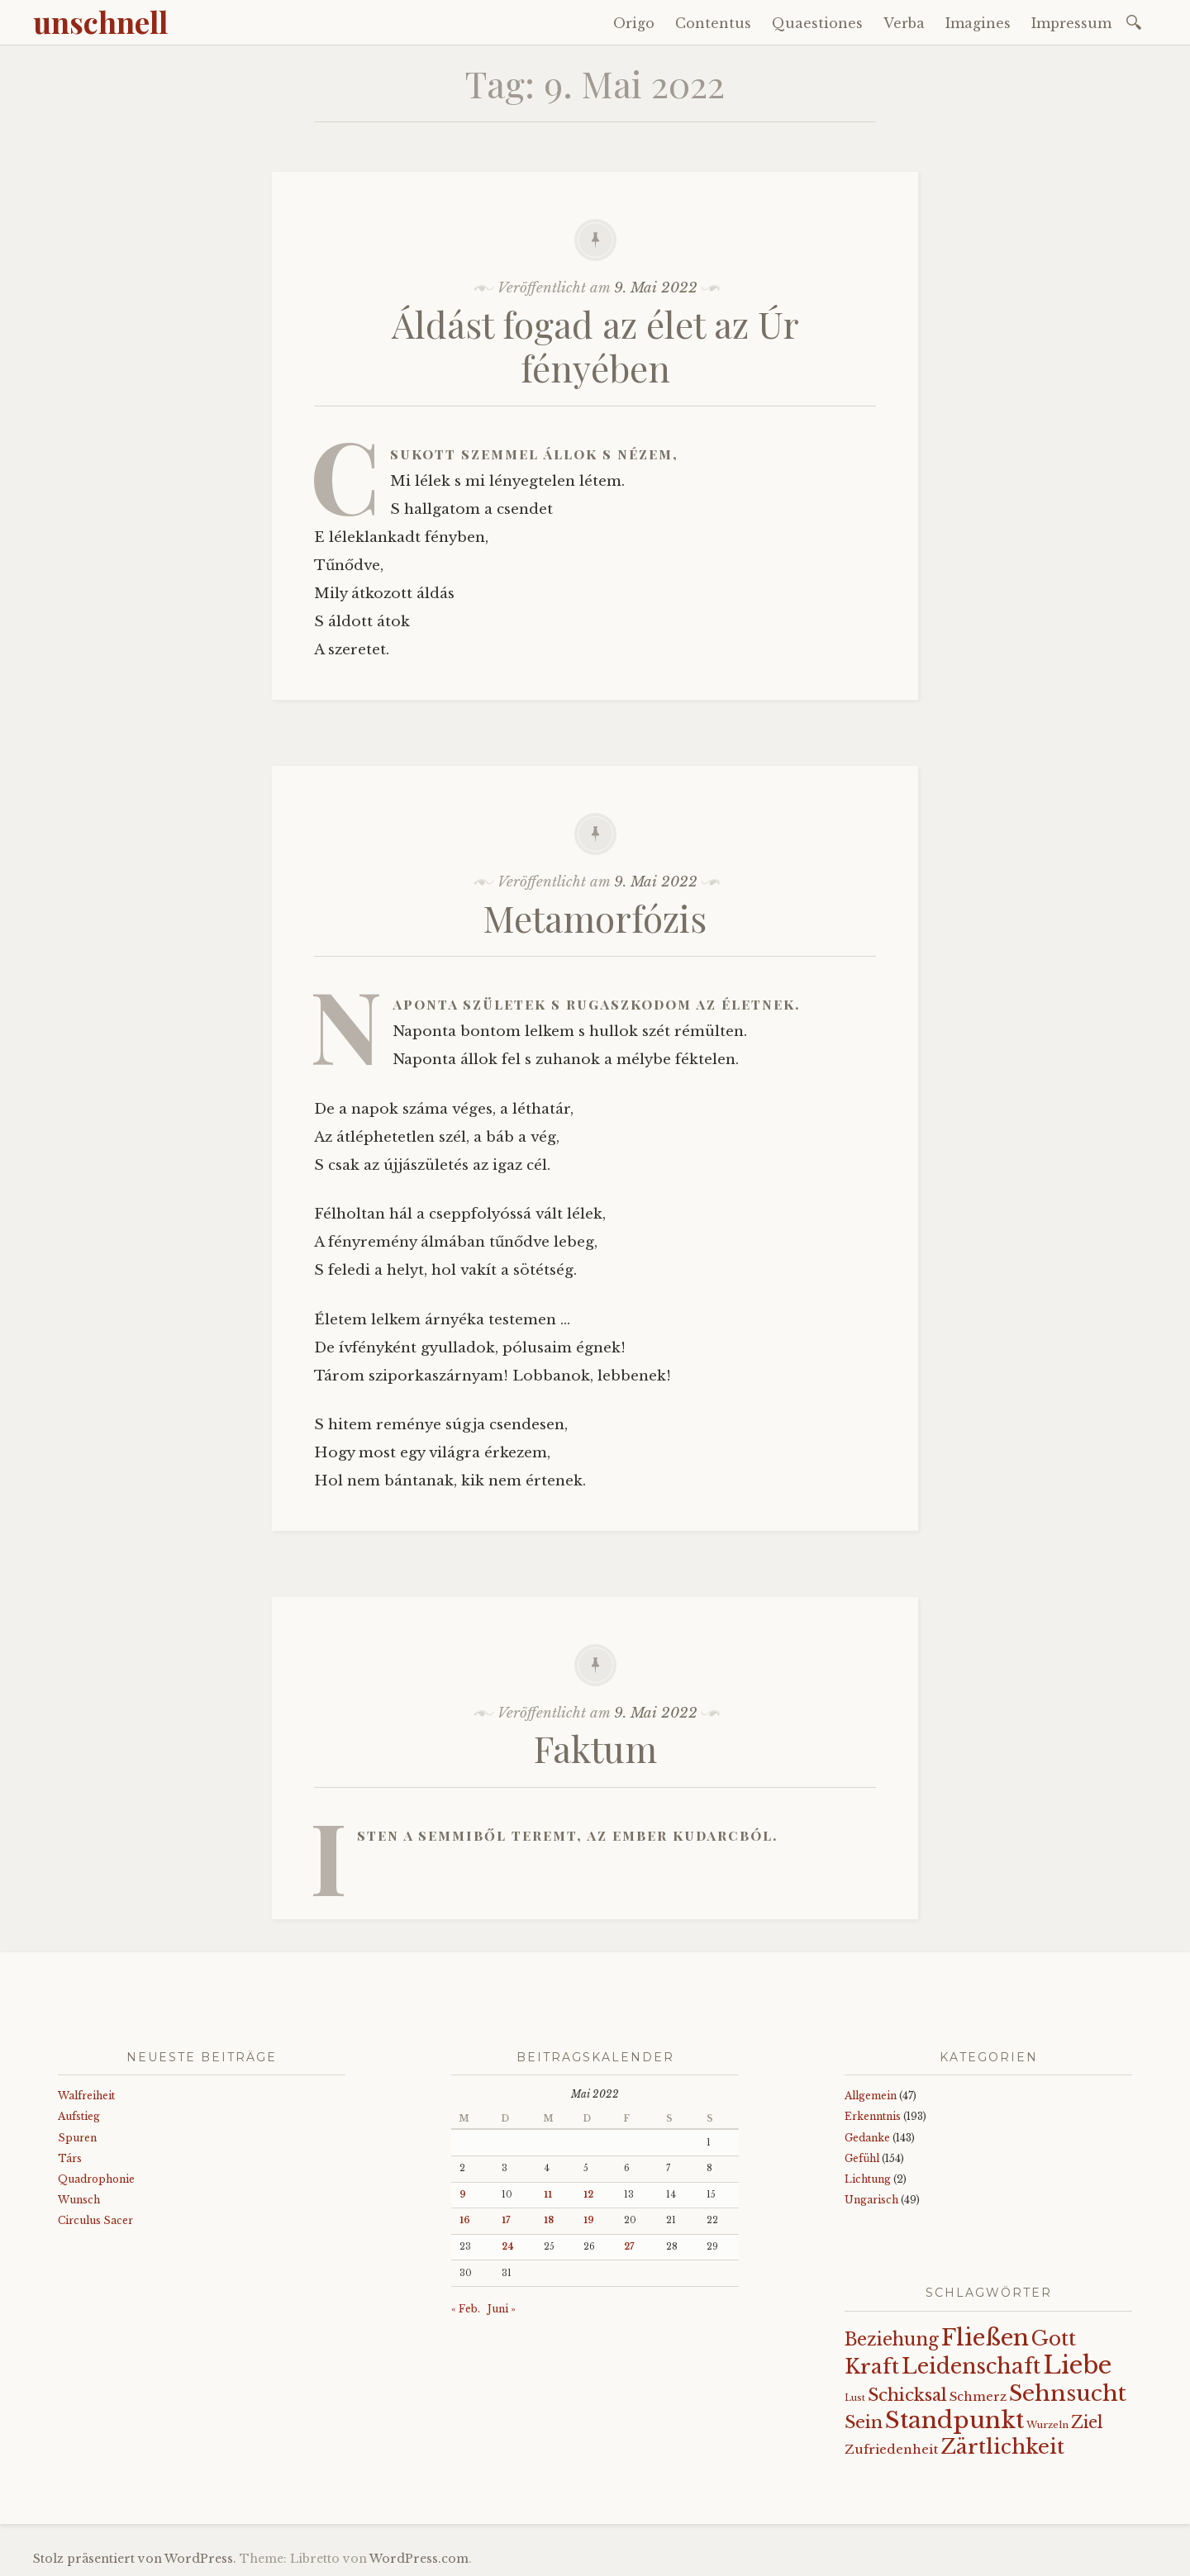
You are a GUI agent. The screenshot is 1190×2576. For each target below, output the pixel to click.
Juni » (502, 2309)
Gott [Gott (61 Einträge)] (1053, 2338)
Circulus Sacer (95, 2220)
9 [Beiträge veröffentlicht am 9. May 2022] (462, 2194)
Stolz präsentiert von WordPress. (134, 2558)
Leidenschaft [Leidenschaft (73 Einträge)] (971, 2366)
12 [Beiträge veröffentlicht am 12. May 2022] (588, 2194)
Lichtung (868, 2179)
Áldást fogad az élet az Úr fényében (595, 345)
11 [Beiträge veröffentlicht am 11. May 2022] (548, 2194)
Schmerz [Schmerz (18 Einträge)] (978, 2396)
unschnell (100, 21)
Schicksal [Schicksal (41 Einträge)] (907, 2395)
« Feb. (465, 2309)
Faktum (595, 1747)
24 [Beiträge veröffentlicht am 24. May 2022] (508, 2246)
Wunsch (79, 2199)
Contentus (713, 23)
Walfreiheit (86, 2095)
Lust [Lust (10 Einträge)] (855, 2398)
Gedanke (867, 2138)
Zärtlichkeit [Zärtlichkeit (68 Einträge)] (1002, 2447)
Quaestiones (817, 23)
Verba (904, 23)
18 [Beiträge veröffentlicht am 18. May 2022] (549, 2220)
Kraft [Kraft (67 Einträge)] (872, 2366)
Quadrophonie (96, 2179)
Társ (70, 2158)
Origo (633, 23)
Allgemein (871, 2095)
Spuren (77, 2138)
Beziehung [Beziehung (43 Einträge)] (892, 2339)
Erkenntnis (873, 2116)
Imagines (978, 23)
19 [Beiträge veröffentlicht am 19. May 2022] (588, 2220)
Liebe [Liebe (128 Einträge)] (1077, 2365)
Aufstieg (79, 2116)
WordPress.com (419, 2558)
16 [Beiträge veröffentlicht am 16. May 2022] (464, 2220)
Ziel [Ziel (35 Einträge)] (1087, 2422)
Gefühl (862, 2158)
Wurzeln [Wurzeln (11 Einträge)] (1047, 2425)
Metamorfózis (595, 917)
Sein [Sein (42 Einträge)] (864, 2422)
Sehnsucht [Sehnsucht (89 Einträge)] (1067, 2393)
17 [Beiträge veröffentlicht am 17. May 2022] (506, 2220)
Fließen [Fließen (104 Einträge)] (985, 2337)
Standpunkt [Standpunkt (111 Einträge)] (954, 2420)
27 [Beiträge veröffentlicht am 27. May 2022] (629, 2246)
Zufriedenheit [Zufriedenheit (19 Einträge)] (891, 2449)
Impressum (1071, 23)
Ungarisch (871, 2199)
